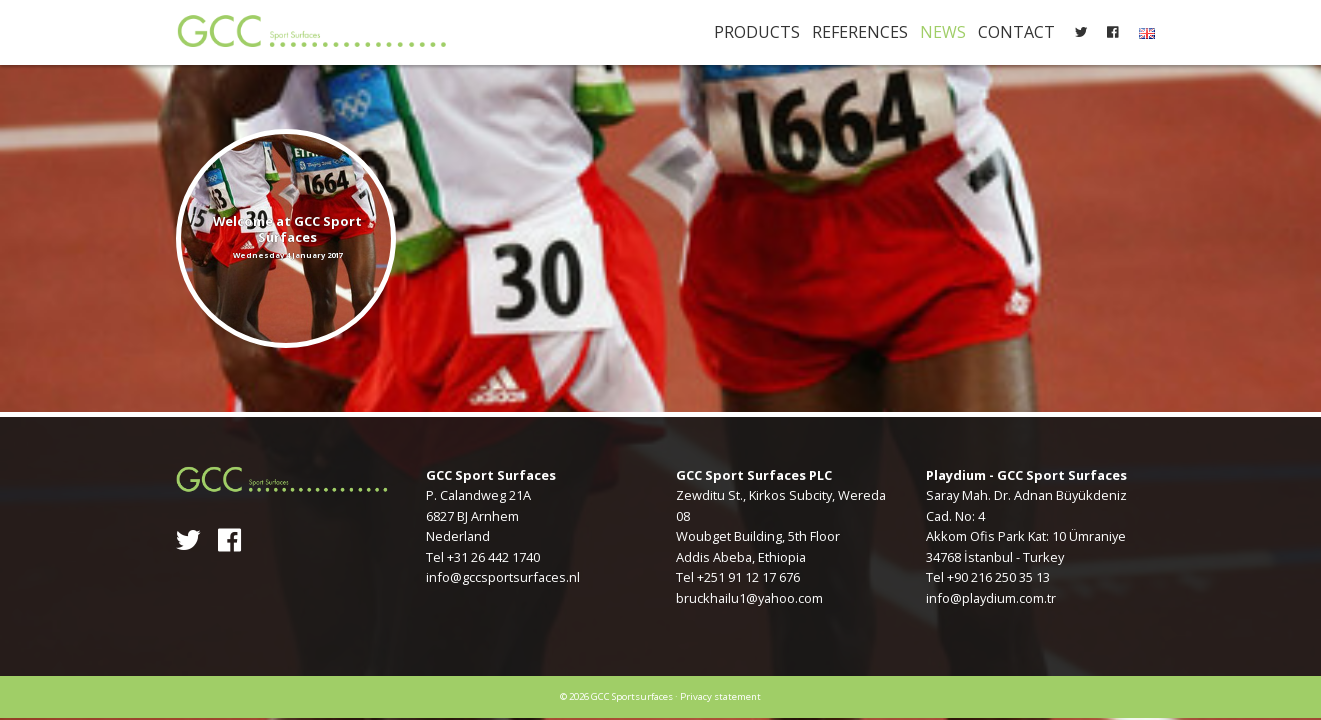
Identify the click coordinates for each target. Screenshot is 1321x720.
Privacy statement (720, 696)
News (943, 32)
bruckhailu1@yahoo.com (749, 598)
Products (757, 32)
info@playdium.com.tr (991, 598)
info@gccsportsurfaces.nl (503, 577)
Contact (1016, 32)
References (860, 32)
